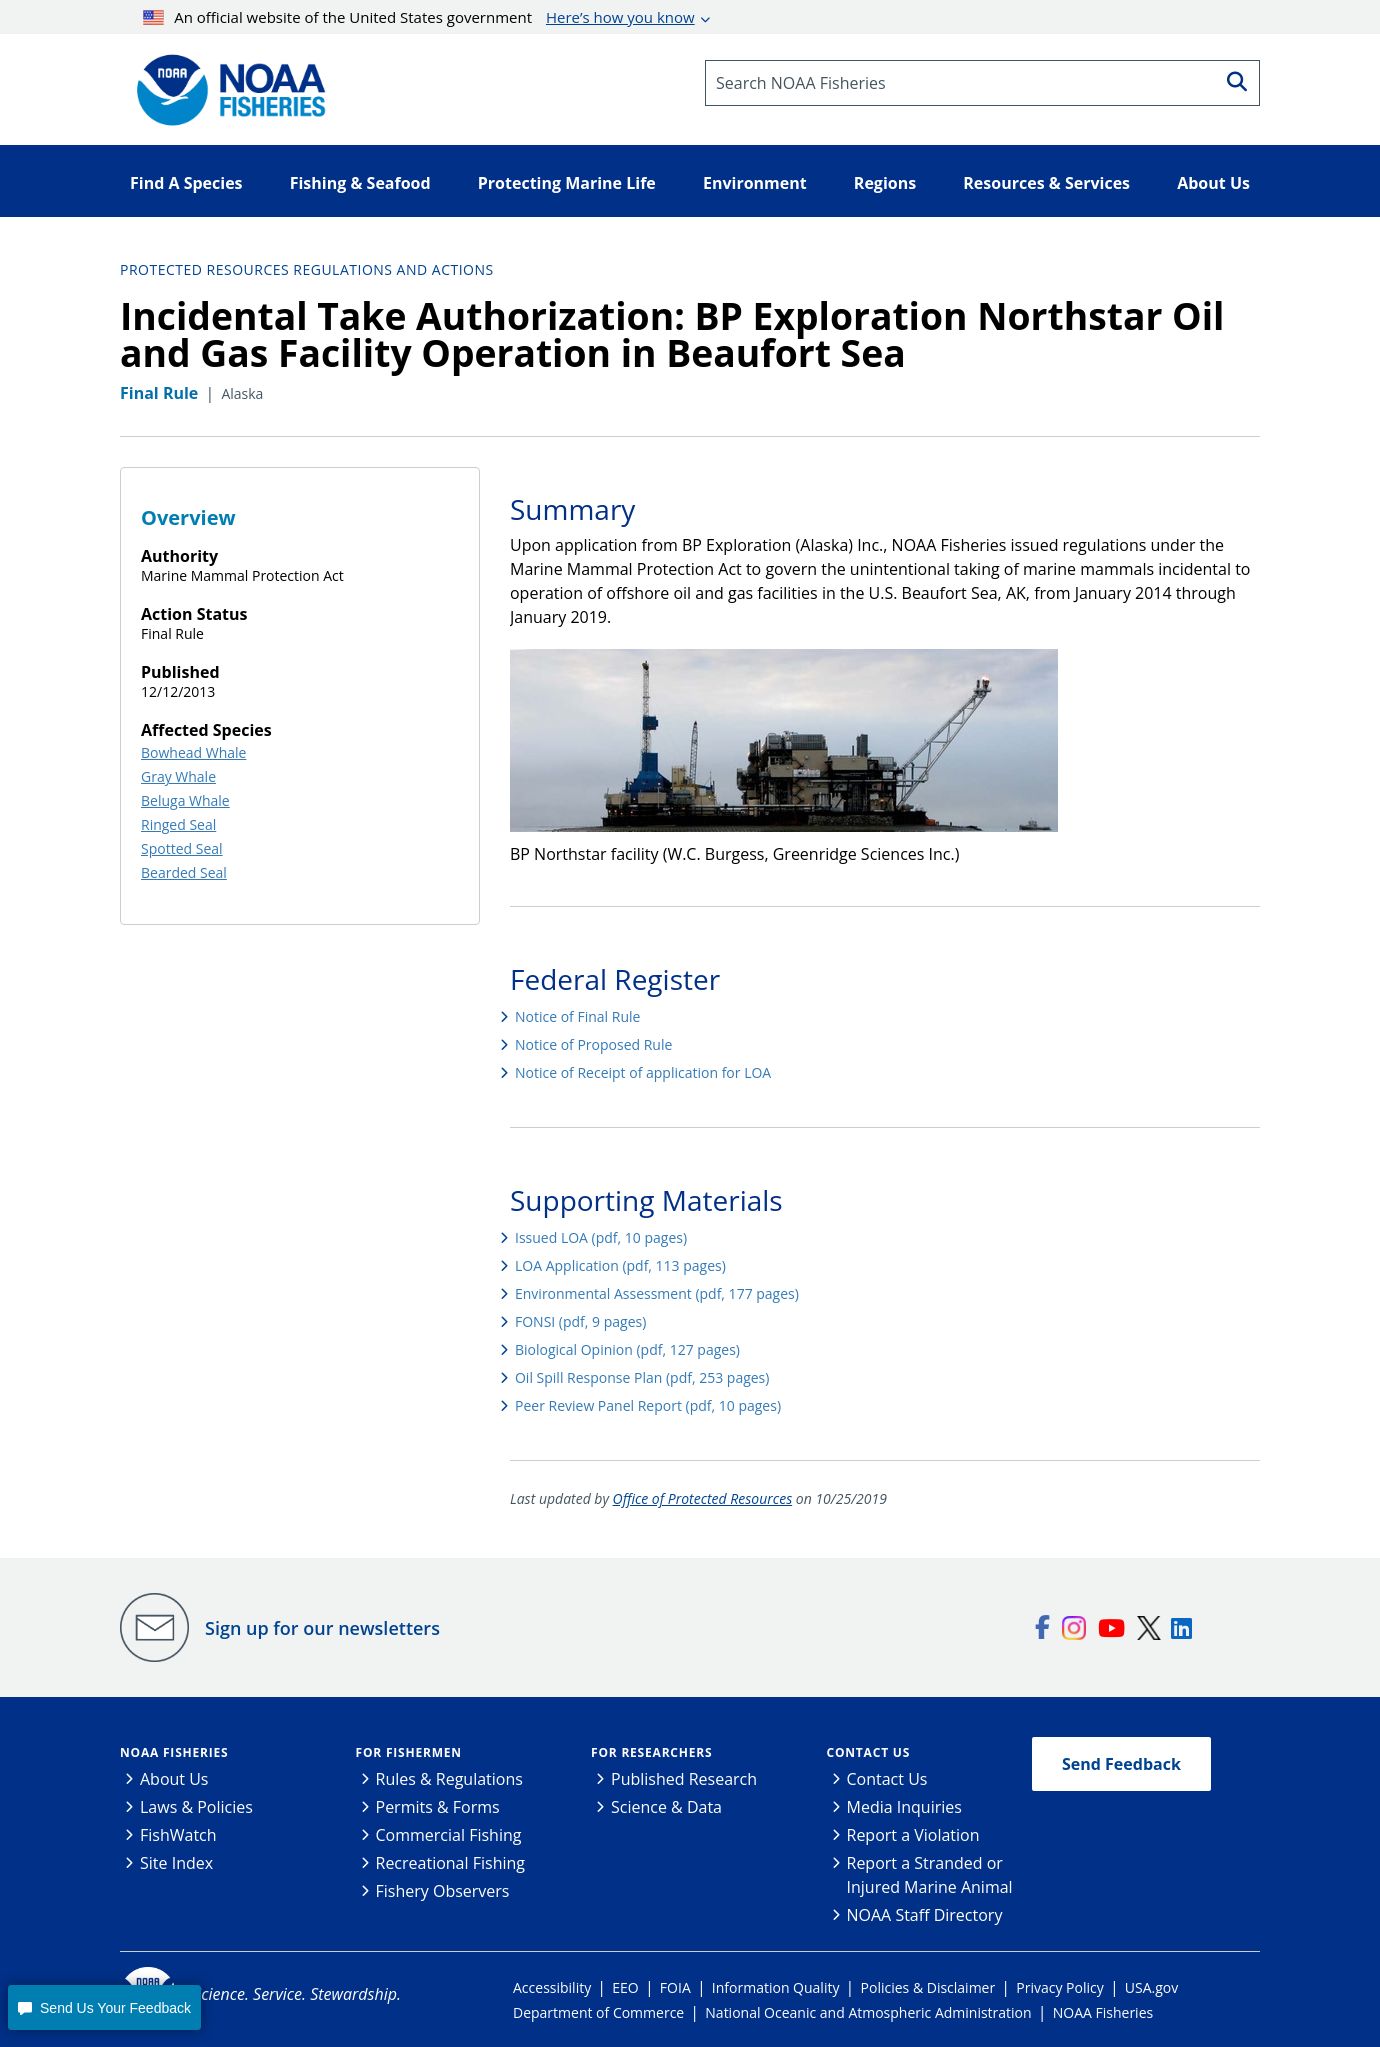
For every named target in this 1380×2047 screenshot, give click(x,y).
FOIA (675, 1987)
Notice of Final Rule (577, 1016)
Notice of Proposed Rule (593, 1044)
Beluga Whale (185, 800)
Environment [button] (755, 183)
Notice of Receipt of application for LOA (643, 1072)
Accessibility (552, 1987)
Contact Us (869, 1752)
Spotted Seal (182, 848)
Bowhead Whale (193, 752)
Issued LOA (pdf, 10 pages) (601, 1237)
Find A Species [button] (186, 183)
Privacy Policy (1059, 1987)
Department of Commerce (598, 2012)
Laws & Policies (196, 1807)
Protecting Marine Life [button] (567, 183)
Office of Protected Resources (703, 1498)
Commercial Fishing (449, 1835)
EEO (625, 1987)
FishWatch (178, 1835)
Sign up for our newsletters (322, 1628)
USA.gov (1151, 1987)
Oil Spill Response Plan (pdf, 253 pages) (642, 1377)
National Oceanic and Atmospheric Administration (868, 2012)
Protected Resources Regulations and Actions (307, 269)
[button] (104, 2007)
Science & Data (666, 1807)
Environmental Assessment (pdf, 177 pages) (657, 1293)
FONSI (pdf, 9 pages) (580, 1321)
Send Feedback (1121, 1764)
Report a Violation (913, 1835)
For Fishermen (409, 1752)
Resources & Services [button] (1046, 183)
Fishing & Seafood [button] (360, 183)
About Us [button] (1213, 183)
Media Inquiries (904, 1807)
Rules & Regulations (449, 1779)
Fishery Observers (443, 1891)
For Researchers (651, 1752)
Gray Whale (178, 776)
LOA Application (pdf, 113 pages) (620, 1265)
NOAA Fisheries (174, 1752)
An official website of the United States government (419, 17)
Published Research (684, 1779)
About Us (174, 1779)
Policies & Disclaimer (928, 1987)
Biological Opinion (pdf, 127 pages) (627, 1349)
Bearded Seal (184, 872)
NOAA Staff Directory (925, 1915)
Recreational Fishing (450, 1863)
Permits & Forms (438, 1807)
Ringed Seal (178, 824)
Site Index (176, 1863)
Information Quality (776, 1987)
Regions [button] (885, 183)
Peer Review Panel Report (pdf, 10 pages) (648, 1405)
